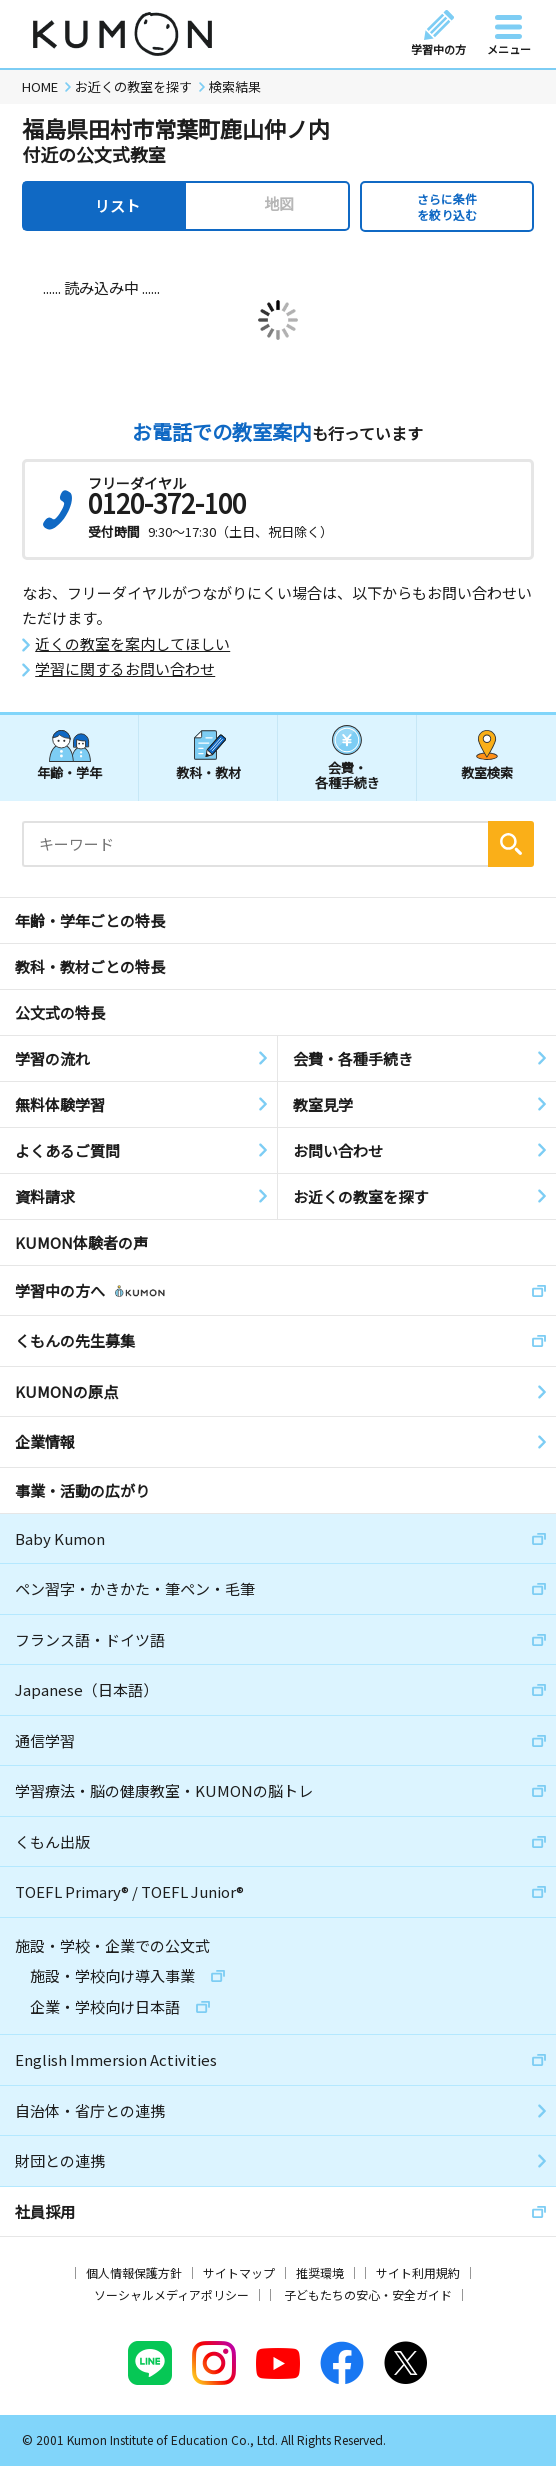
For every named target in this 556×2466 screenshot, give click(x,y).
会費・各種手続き (347, 774)
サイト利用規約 (418, 2272)
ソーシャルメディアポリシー (171, 2294)
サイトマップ (239, 2272)
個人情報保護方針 (134, 2272)
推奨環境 (320, 2272)
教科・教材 (208, 772)
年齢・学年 (69, 772)
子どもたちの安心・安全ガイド (368, 2294)
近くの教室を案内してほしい (132, 644)
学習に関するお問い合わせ (125, 669)
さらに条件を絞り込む (447, 206)
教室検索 (487, 772)
